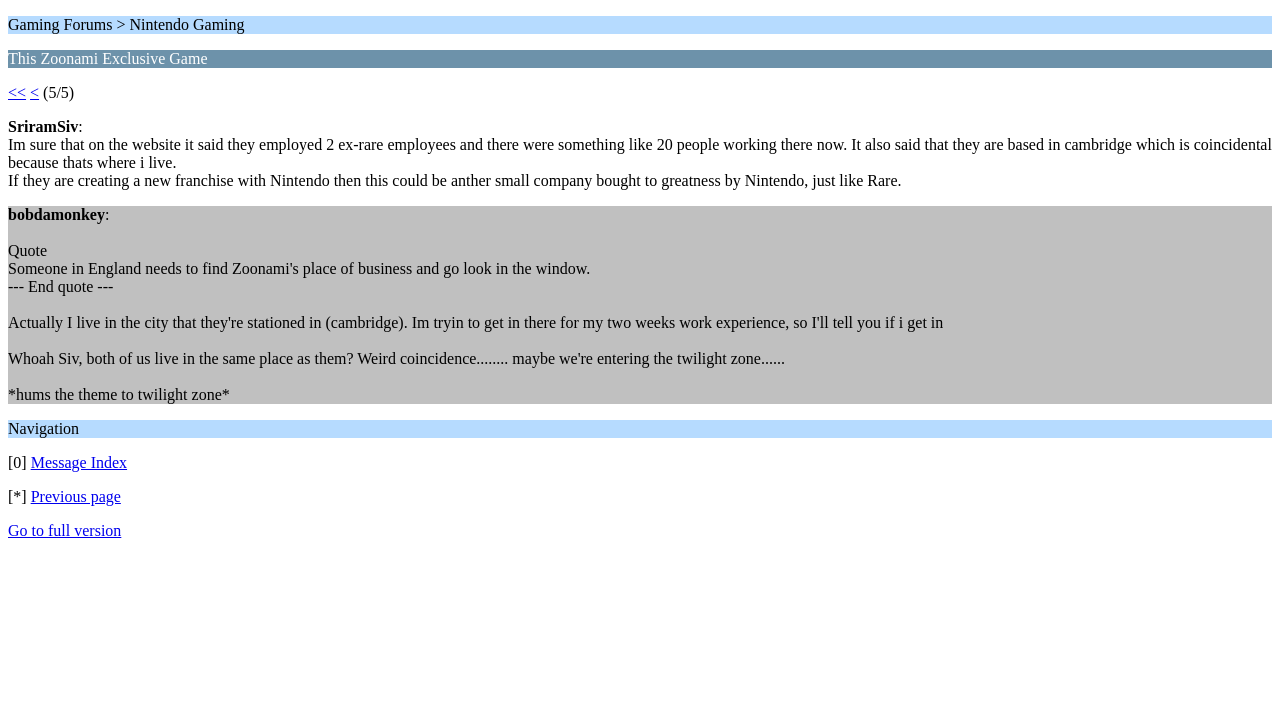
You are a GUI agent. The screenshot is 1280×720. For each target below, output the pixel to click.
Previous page (76, 496)
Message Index (79, 462)
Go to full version (64, 530)
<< (17, 92)
